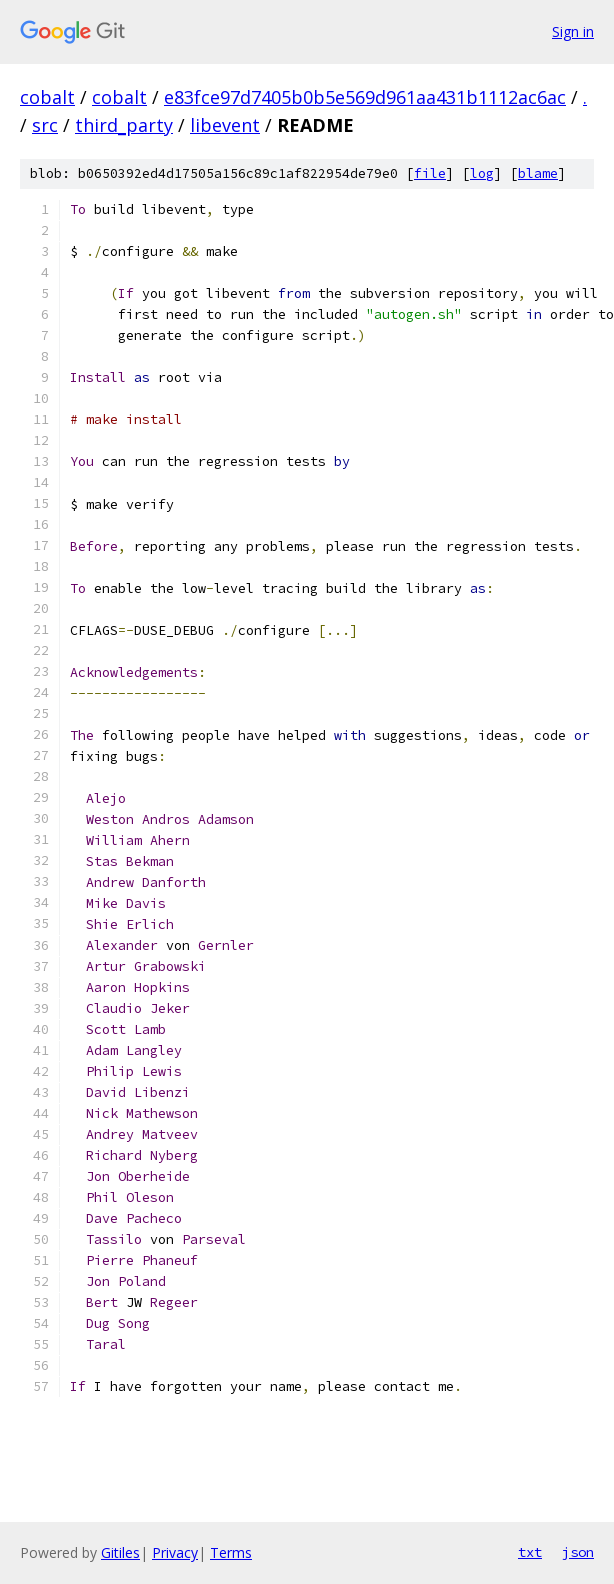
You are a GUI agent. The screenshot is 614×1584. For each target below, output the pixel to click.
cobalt (47, 97)
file (430, 173)
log (482, 173)
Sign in (573, 31)
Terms (231, 1552)
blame (538, 173)
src (45, 125)
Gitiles (120, 1552)
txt (530, 1552)
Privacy (175, 1552)
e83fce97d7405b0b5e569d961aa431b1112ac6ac (365, 97)
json (578, 1552)
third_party (124, 125)
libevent (225, 125)
